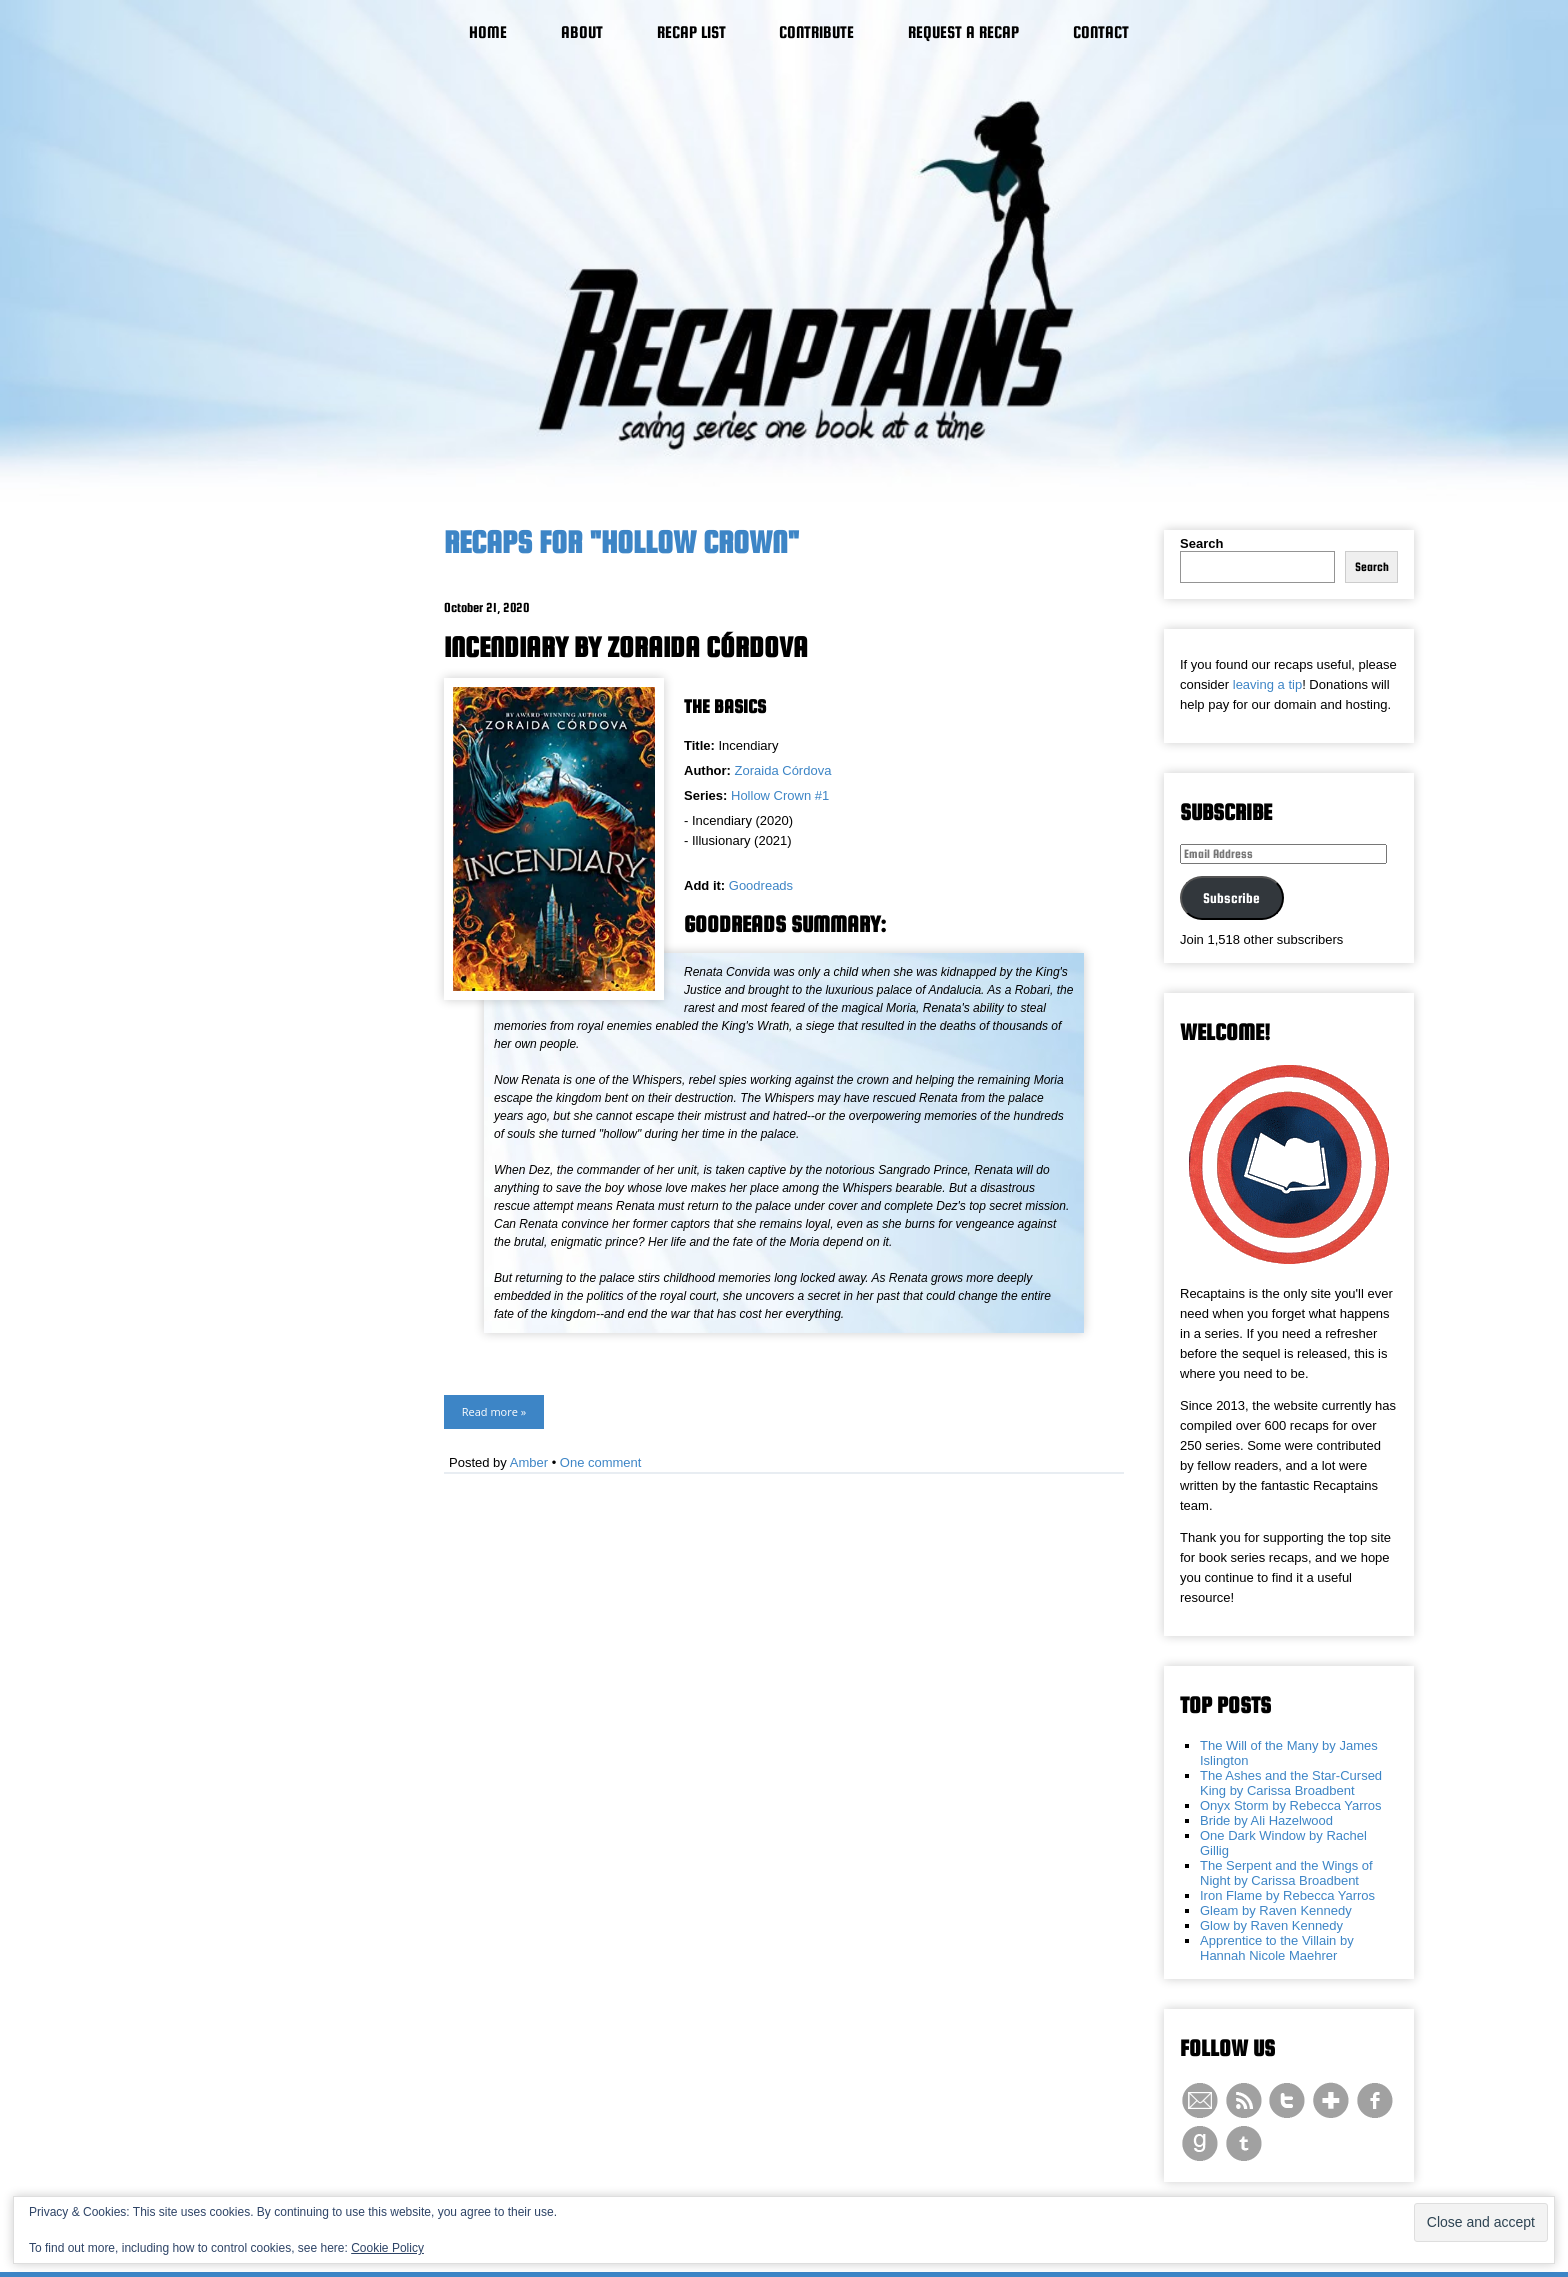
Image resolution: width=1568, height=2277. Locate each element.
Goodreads (761, 885)
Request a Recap (963, 32)
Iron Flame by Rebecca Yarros (1287, 1895)
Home (488, 32)
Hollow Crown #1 (780, 795)
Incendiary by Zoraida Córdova (626, 647)
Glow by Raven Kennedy (1271, 1925)
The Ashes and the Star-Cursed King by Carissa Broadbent (1291, 1783)
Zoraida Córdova (783, 770)
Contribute (816, 32)
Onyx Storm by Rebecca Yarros (1291, 1805)
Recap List (691, 32)
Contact (1101, 32)
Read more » (494, 1411)
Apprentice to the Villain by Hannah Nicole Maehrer (1277, 1948)
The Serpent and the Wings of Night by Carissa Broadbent (1286, 1873)
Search (1201, 543)
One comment (601, 1462)
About (582, 32)
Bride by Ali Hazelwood (1266, 1820)
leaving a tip (1267, 684)
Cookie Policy (387, 2248)
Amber (529, 1462)
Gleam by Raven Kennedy (1276, 1910)
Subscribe (1231, 898)
